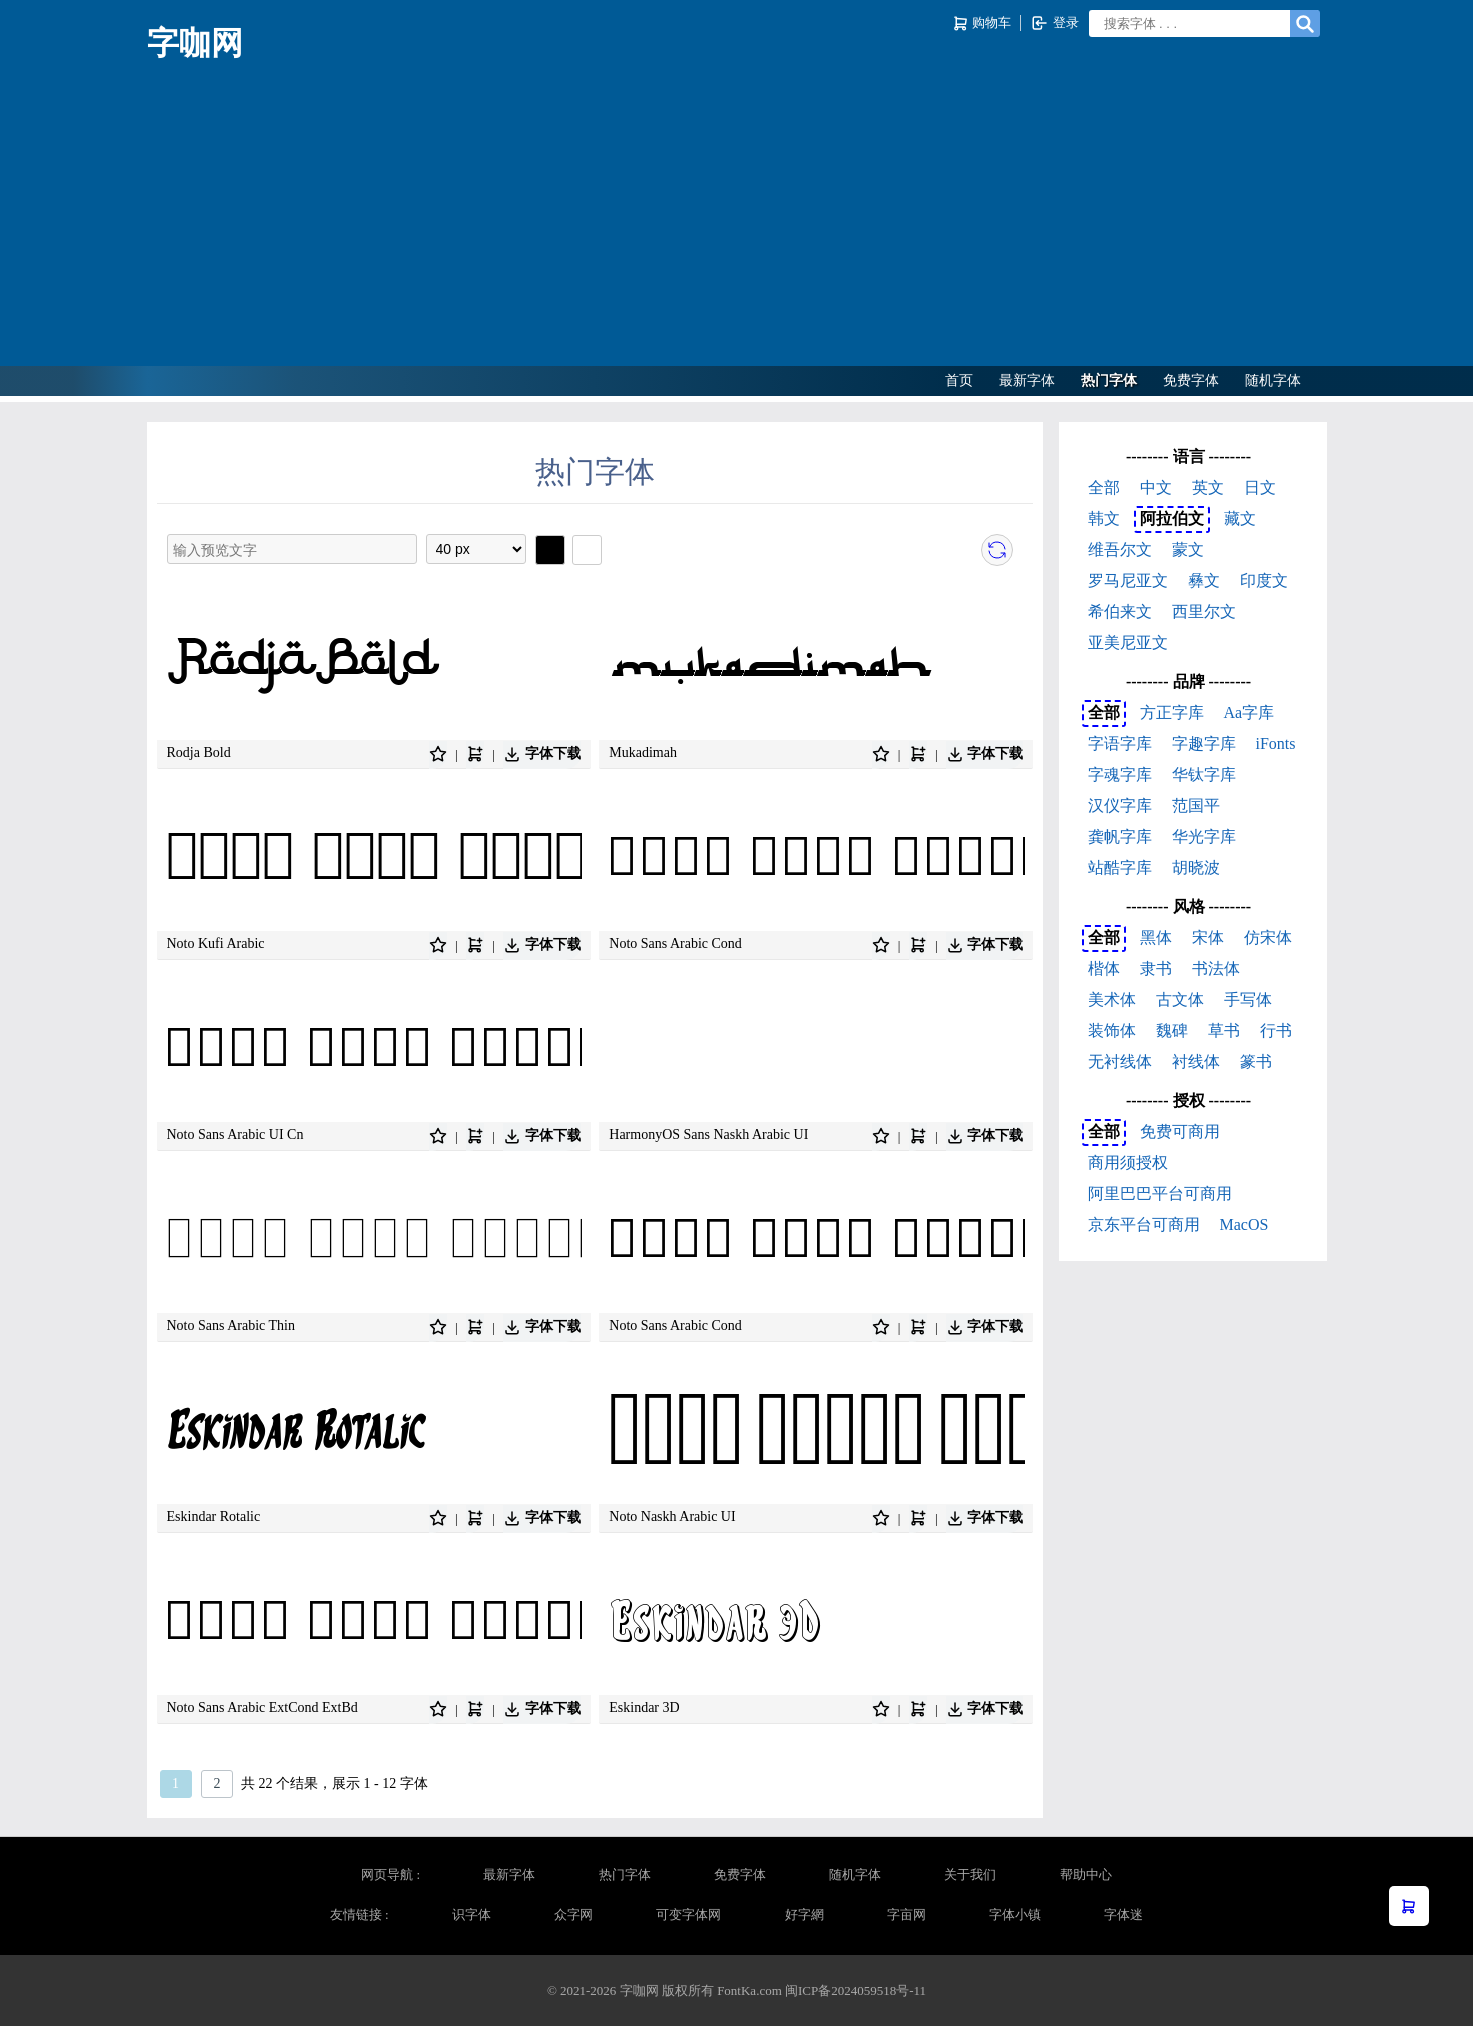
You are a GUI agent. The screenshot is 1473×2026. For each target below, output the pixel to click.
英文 (1208, 487)
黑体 (1156, 937)
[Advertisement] (737, 216)
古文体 (1180, 999)
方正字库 (1172, 712)
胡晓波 (1196, 867)
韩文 (1104, 518)
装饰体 (1112, 1030)
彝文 (1204, 580)
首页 (959, 380)
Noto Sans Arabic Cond (675, 943)
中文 (1156, 487)
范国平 (1196, 805)
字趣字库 (1204, 743)
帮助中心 (1086, 1874)
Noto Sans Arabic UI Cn (235, 1134)
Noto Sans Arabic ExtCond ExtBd (262, 1707)
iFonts (1276, 743)
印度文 (1264, 580)
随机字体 (1273, 380)
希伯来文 (1120, 611)
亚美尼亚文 (1128, 642)
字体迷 (1123, 1914)
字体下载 (542, 754)
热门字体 (1109, 380)
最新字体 (1027, 380)
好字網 (804, 1914)
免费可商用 (1180, 1131)
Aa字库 (1249, 712)
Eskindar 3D (644, 1707)
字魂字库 (1120, 774)
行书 (1276, 1030)
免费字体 (1191, 380)
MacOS (1244, 1224)
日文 (1260, 487)
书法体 (1216, 968)
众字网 (573, 1914)
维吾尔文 (1120, 549)
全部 (1104, 487)
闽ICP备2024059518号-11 (855, 1990)
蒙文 (1188, 549)
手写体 (1248, 999)
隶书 (1156, 968)
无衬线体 (1120, 1061)
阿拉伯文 (1172, 518)
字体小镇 (1015, 1914)
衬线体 (1196, 1061)
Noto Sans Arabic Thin (231, 1325)
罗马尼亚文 (1128, 580)
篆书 (1256, 1061)
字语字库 (1120, 743)
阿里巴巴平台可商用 (1160, 1193)
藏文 (1240, 518)
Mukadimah (643, 752)
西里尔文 (1204, 611)
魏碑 (1172, 1030)
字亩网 (906, 1914)
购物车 (983, 23)
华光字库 (1204, 836)
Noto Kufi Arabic (216, 943)
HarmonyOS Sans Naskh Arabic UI (708, 1134)
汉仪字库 (1120, 805)
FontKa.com (749, 1990)
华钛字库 (1204, 774)
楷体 (1104, 968)
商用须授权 (1128, 1162)
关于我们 (970, 1874)
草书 (1224, 1030)
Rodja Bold (199, 752)
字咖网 (195, 43)
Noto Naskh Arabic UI (672, 1516)
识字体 (471, 1914)
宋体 (1208, 937)
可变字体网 (688, 1914)
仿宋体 (1268, 937)
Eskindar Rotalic (214, 1516)
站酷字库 (1120, 867)
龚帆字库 (1120, 836)
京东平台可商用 (1144, 1224)
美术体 (1112, 999)
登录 (1054, 23)
